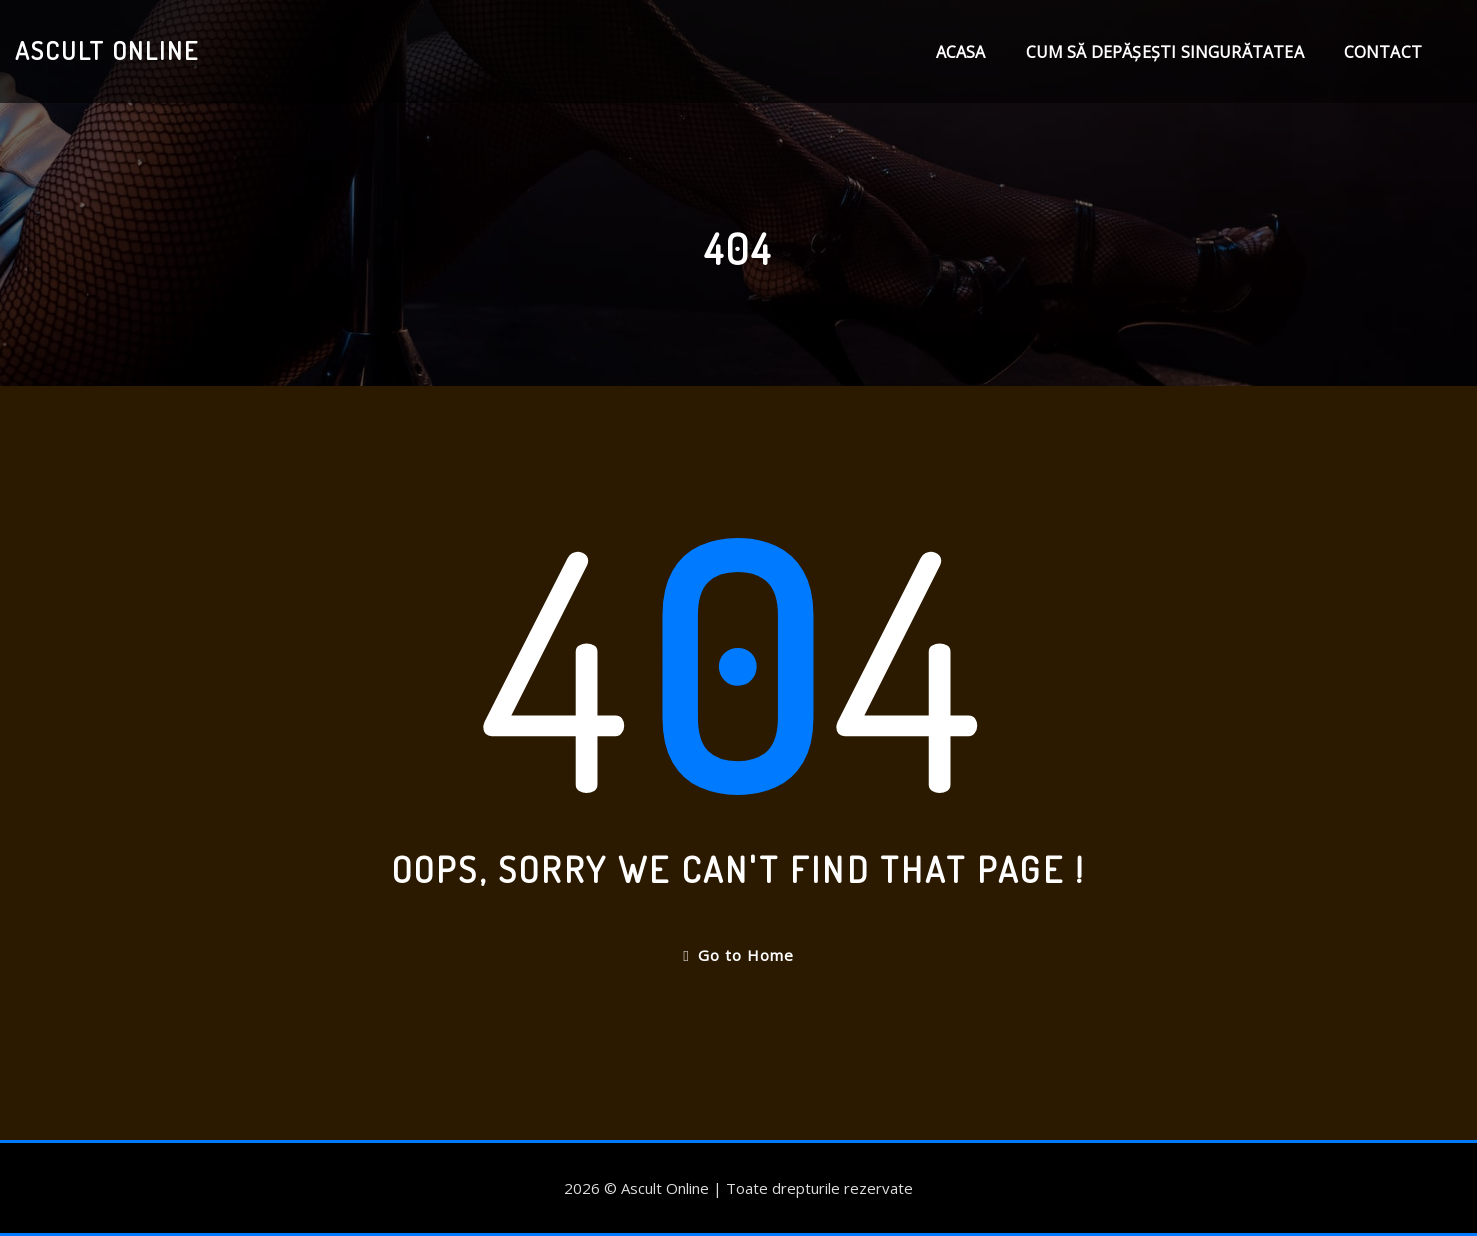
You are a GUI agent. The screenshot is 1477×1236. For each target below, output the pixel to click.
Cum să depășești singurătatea (1165, 52)
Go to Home (738, 955)
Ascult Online (107, 50)
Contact (1383, 52)
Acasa (961, 52)
